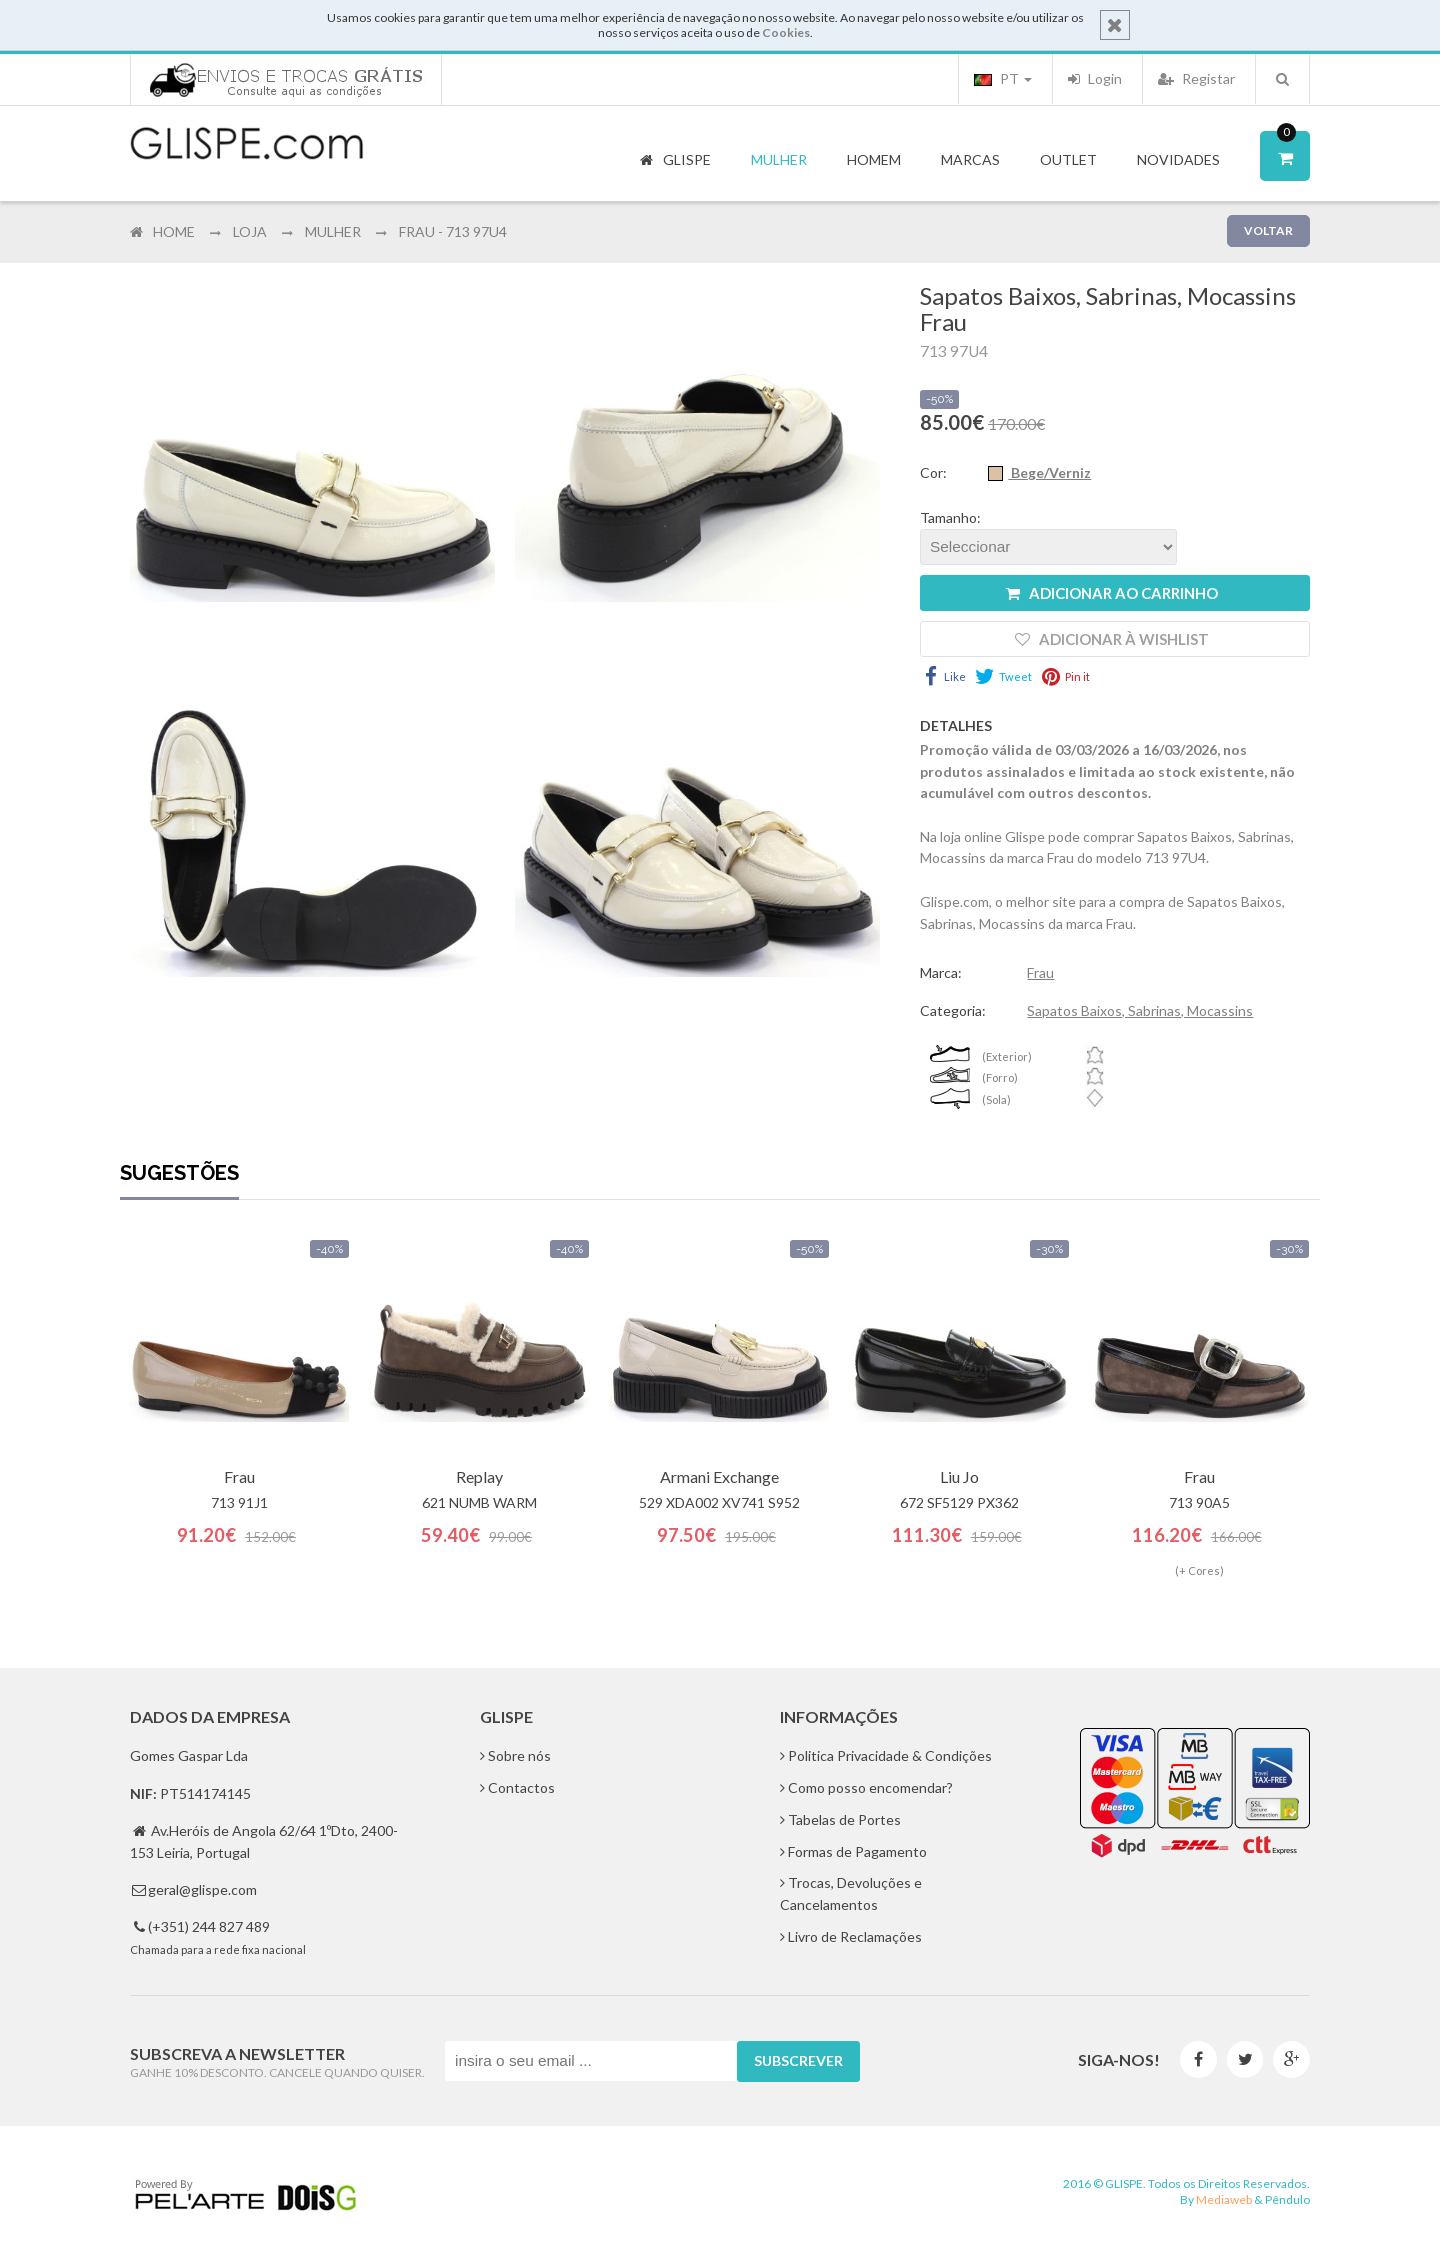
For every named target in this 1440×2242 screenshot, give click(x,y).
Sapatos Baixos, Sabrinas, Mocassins (1140, 1010)
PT (1003, 78)
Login (1095, 78)
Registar (1196, 78)
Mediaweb (1224, 2199)
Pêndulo (1287, 2199)
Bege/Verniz (1049, 472)
